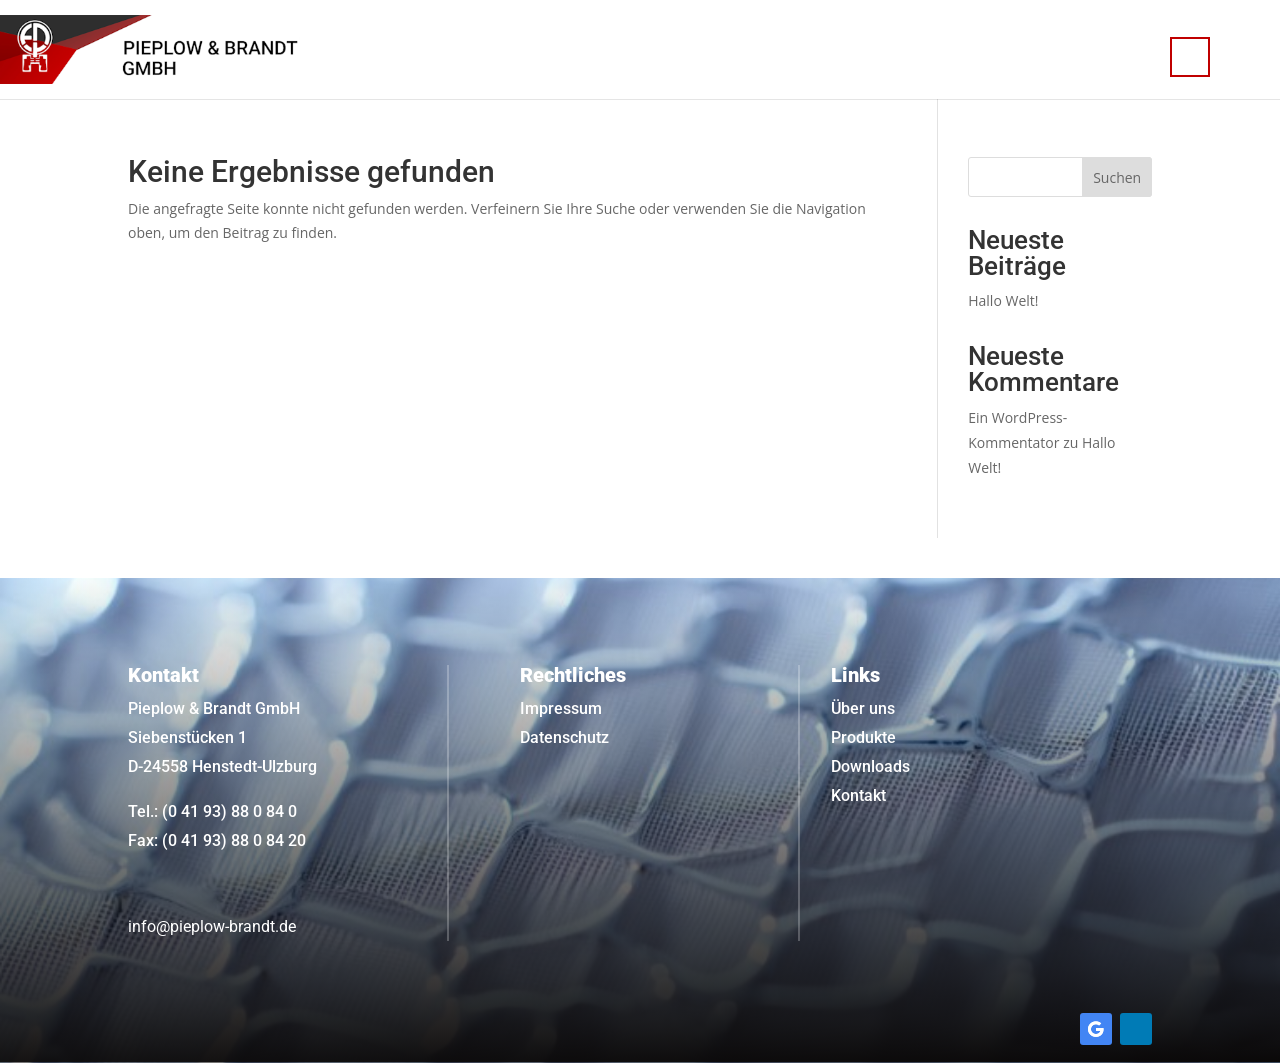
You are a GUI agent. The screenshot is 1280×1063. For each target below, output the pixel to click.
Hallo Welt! (1003, 300)
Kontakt (858, 795)
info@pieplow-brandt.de (212, 926)
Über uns (863, 708)
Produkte (863, 737)
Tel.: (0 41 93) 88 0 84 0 (212, 811)
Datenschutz (564, 737)
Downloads (870, 766)
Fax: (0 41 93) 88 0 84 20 (217, 840)
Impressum (561, 708)
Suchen (1117, 177)
